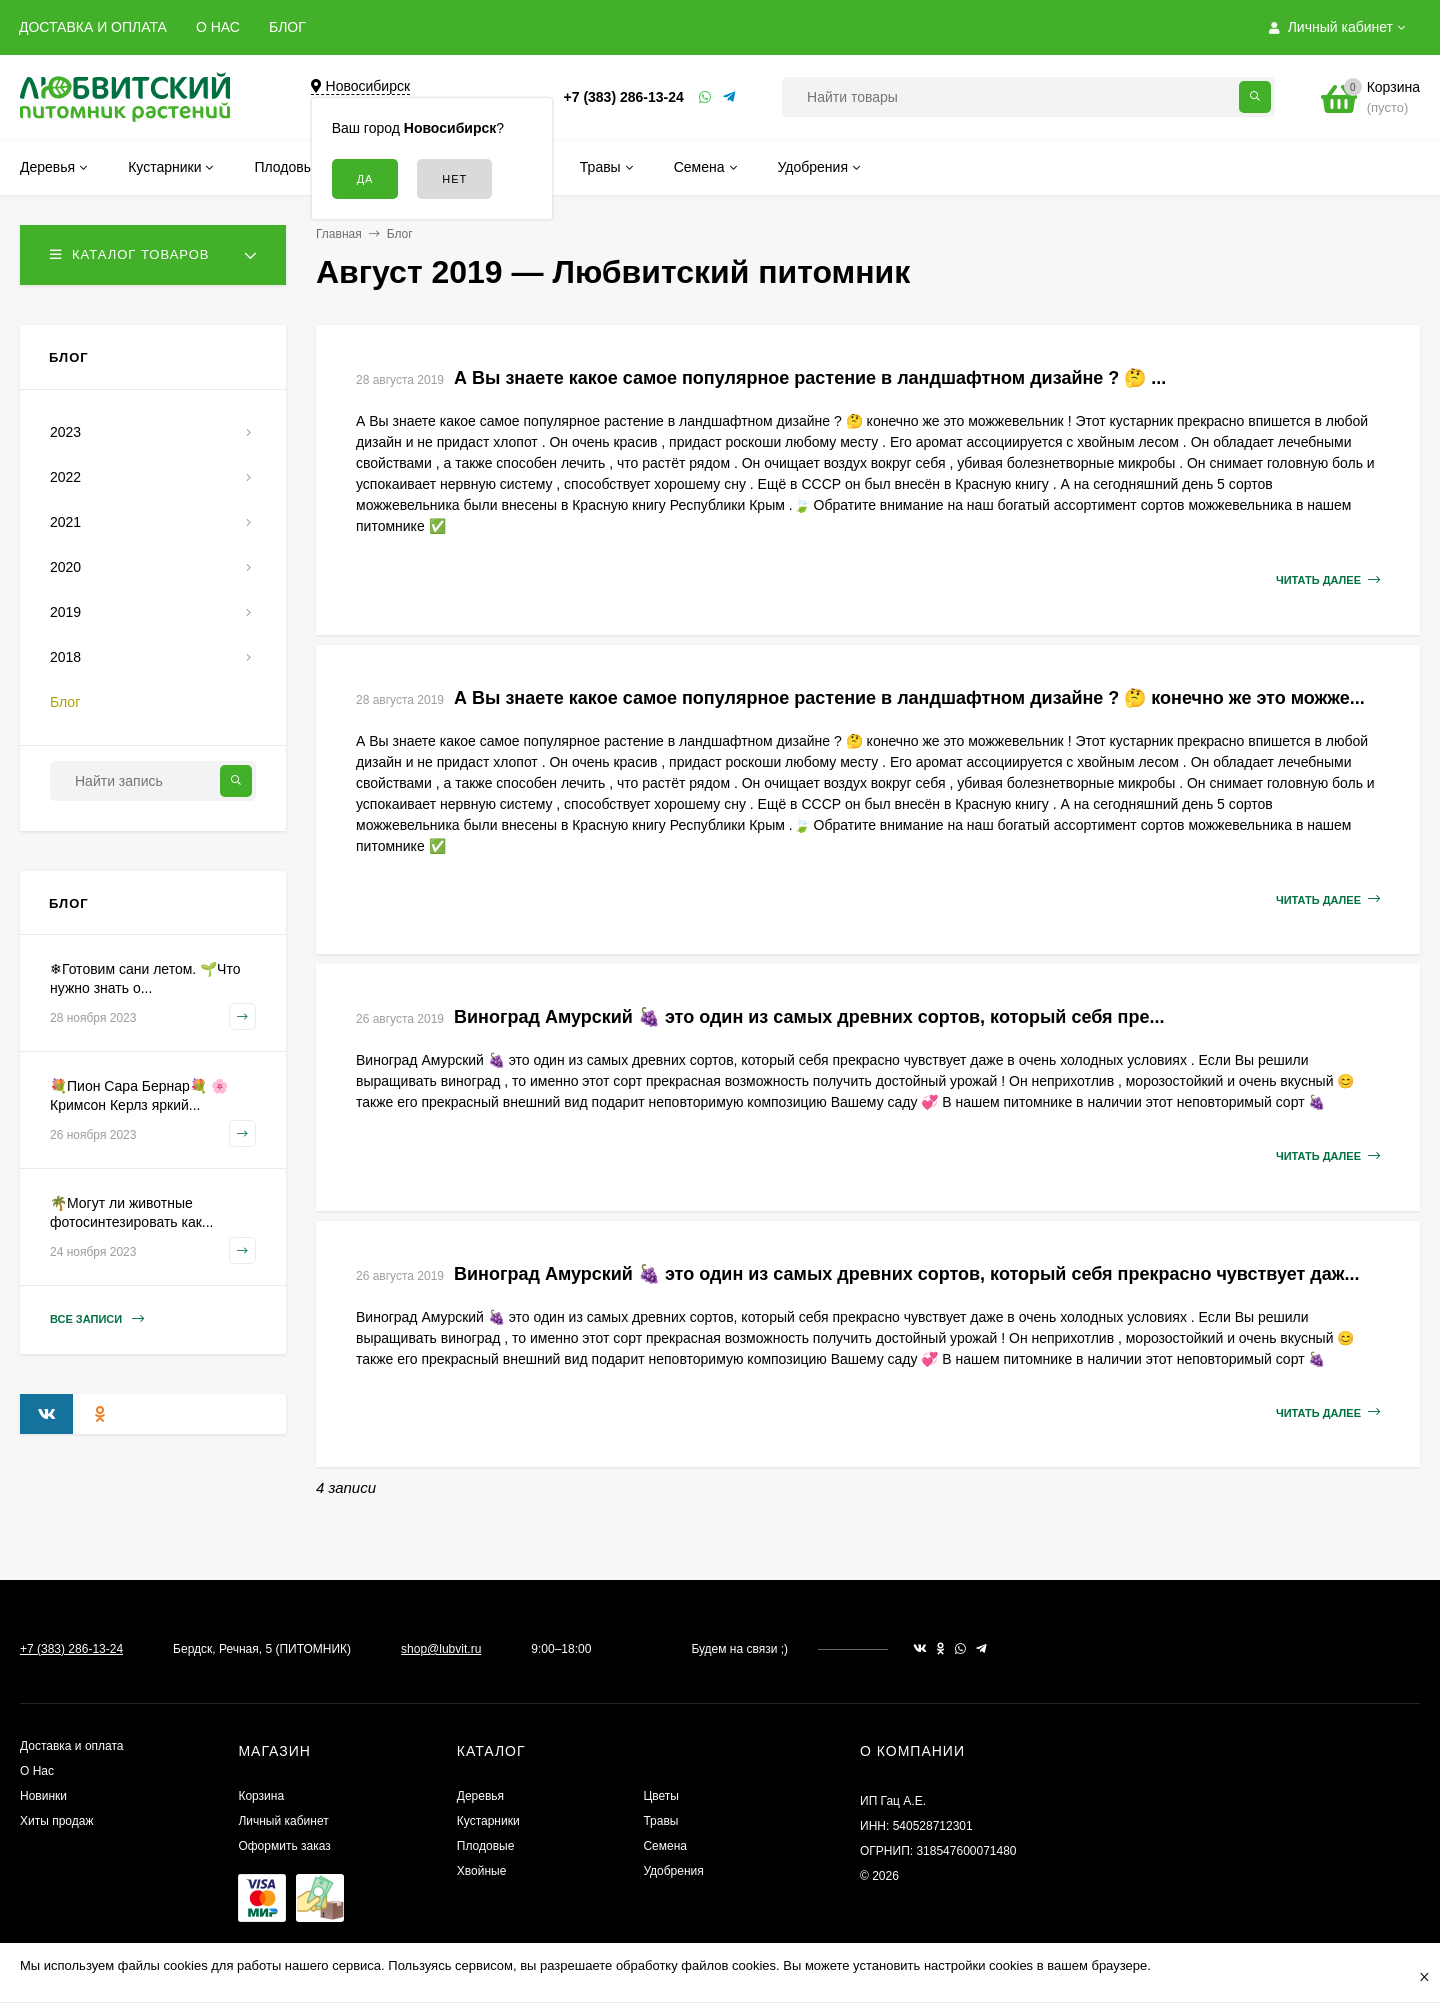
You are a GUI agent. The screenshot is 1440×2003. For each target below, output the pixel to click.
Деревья (480, 1796)
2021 (65, 522)
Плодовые (486, 1846)
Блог (400, 234)
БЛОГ (287, 27)
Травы (660, 1821)
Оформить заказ (284, 1846)
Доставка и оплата (72, 1746)
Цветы (661, 1796)
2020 (65, 567)
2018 (65, 657)
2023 (65, 432)
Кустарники (488, 1821)
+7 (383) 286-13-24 (624, 97)
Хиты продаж (56, 1821)
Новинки (43, 1796)
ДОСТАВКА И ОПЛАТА (93, 27)
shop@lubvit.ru (441, 1649)
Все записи (97, 1319)
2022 (65, 477)
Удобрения (673, 1871)
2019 (65, 612)
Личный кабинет (283, 1821)
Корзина (261, 1796)
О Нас (37, 1771)
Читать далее (1328, 580)
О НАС (218, 27)
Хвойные (482, 1871)
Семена (665, 1846)
